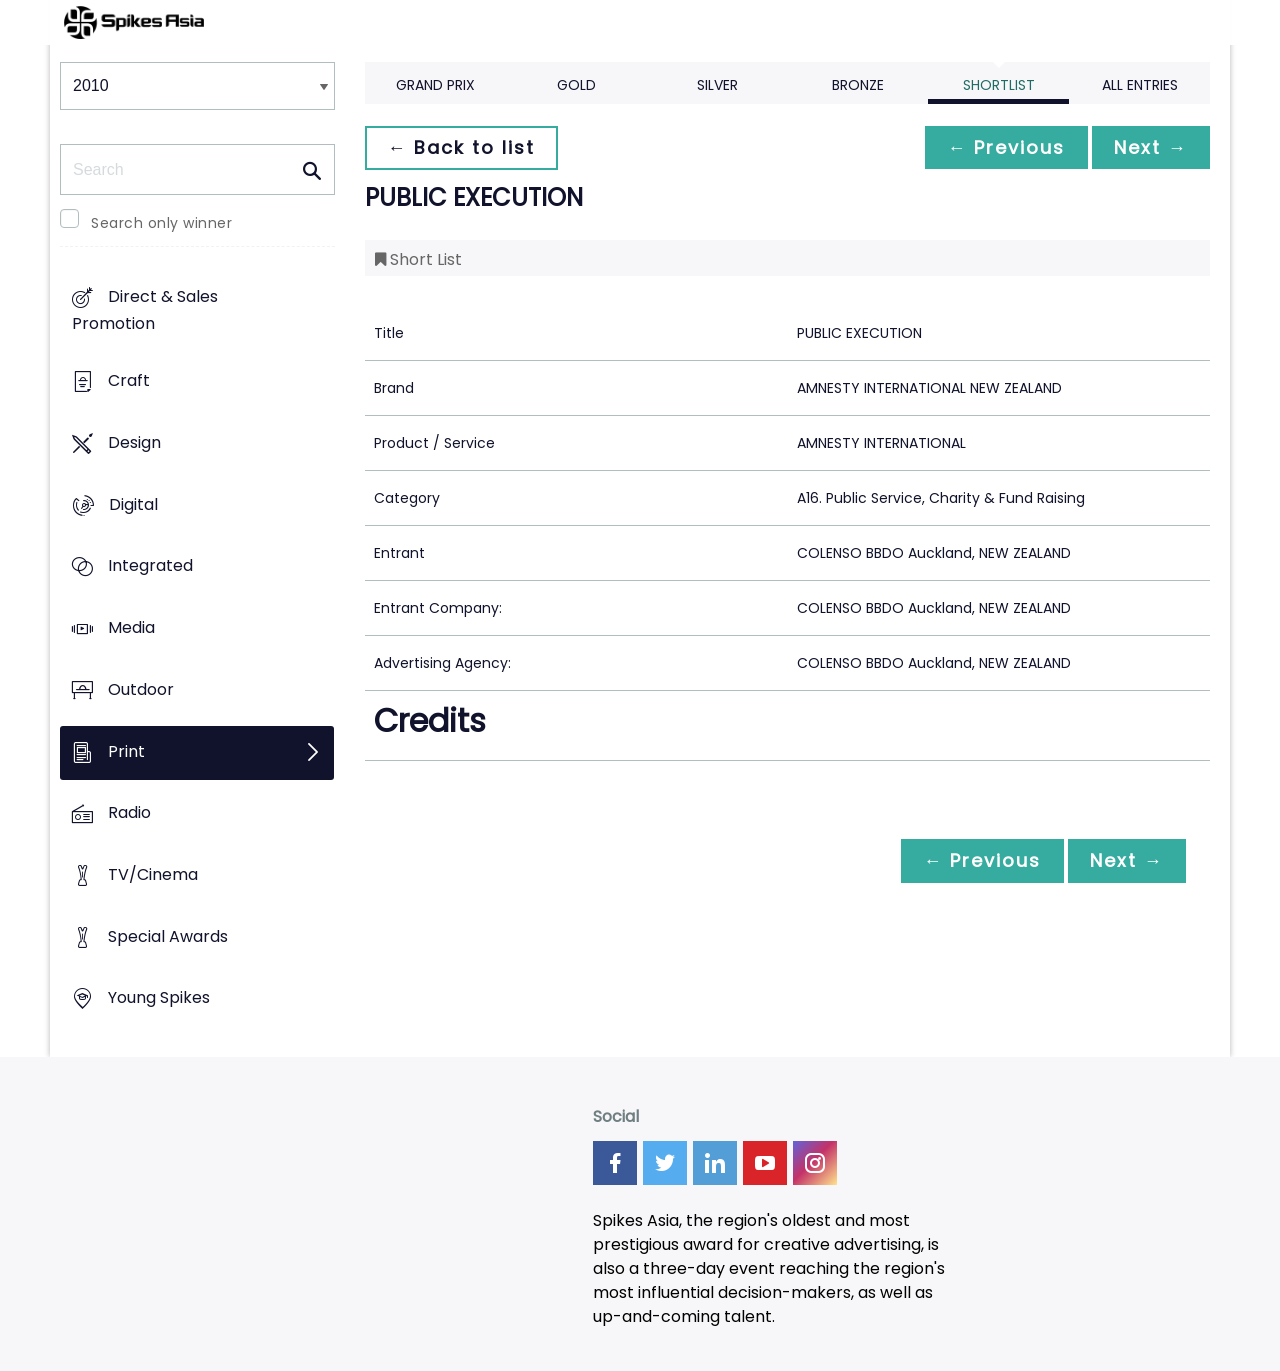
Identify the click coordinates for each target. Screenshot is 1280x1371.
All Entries (1140, 85)
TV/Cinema (153, 874)
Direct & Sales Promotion (145, 311)
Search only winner (161, 223)
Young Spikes (159, 998)
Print (126, 751)
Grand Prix (435, 85)
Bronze (858, 85)
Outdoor (141, 689)
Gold (576, 85)
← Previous (1001, 147)
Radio (129, 813)
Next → (1149, 147)
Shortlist (999, 85)
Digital (133, 504)
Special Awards (168, 936)
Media (131, 627)
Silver (717, 85)
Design (134, 442)
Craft (129, 381)
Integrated (150, 566)
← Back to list (463, 147)
